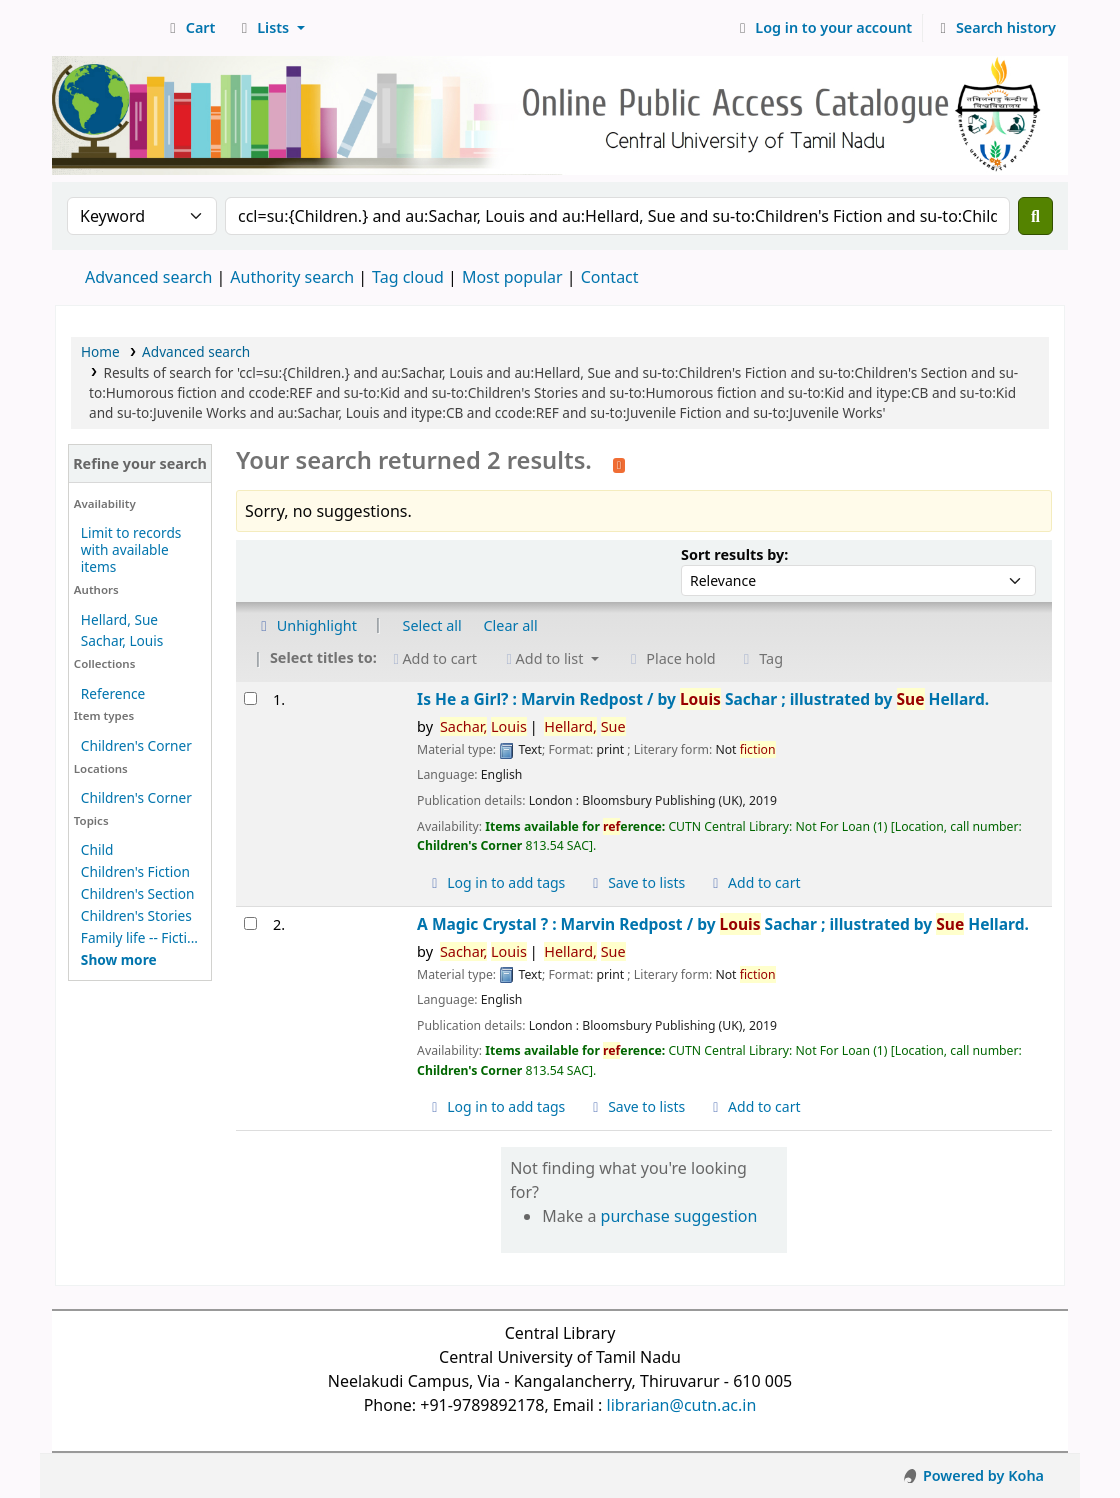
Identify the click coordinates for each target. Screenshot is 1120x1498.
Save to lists (636, 882)
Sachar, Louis (122, 640)
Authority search (292, 277)
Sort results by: (734, 554)
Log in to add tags (495, 882)
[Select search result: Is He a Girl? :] (250, 698)
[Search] (1035, 216)
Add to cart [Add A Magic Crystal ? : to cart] (754, 1106)
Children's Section (138, 893)
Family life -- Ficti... (139, 937)
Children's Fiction (135, 871)
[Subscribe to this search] (619, 463)
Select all (432, 625)
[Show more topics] (119, 959)
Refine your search (140, 463)
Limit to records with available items (131, 549)
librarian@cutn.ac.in (682, 1405)
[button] (189, 28)
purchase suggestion (679, 1216)
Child (97, 849)
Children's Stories (136, 915)
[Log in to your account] (823, 28)
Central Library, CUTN (106, 28)
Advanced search (148, 277)
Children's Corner (136, 745)
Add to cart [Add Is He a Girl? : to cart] (754, 882)
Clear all (511, 625)
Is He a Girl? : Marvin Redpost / (703, 699)
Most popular (512, 277)
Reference (113, 693)
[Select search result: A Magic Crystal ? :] (250, 923)
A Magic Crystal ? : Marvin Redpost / (723, 924)
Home (100, 351)
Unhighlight (306, 625)
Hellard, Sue (119, 619)
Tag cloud (408, 277)
